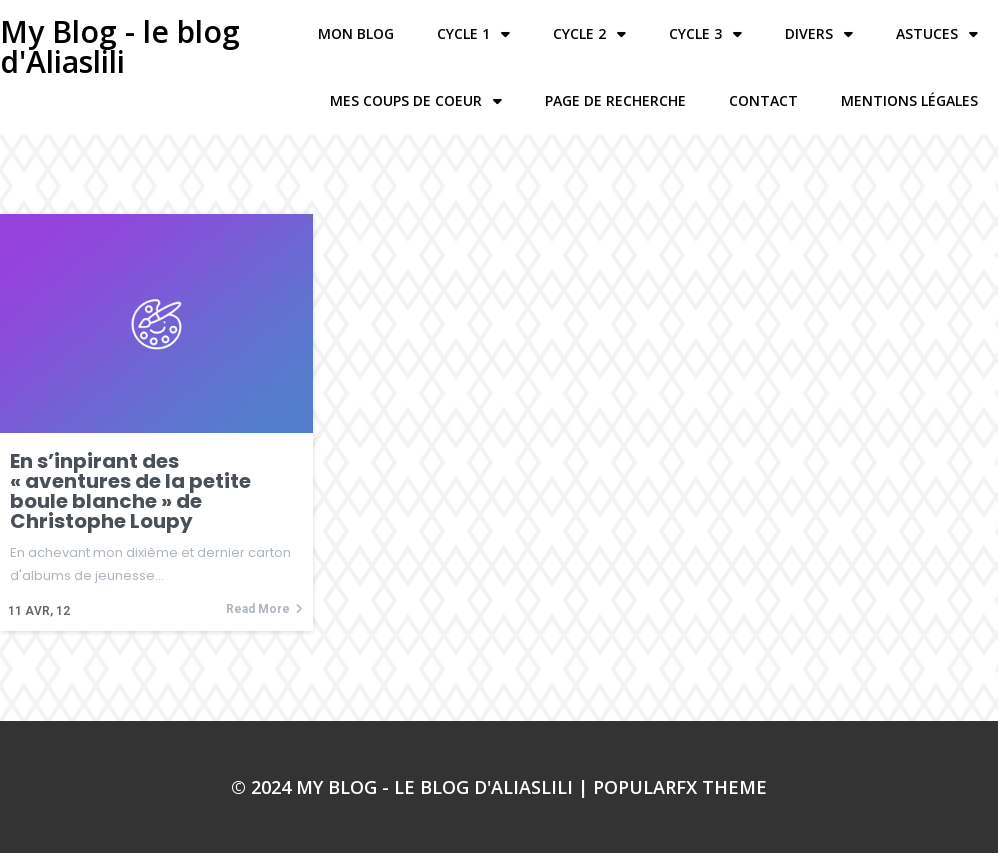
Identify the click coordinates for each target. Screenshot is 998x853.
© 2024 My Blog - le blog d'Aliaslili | (412, 787)
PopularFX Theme (680, 787)
